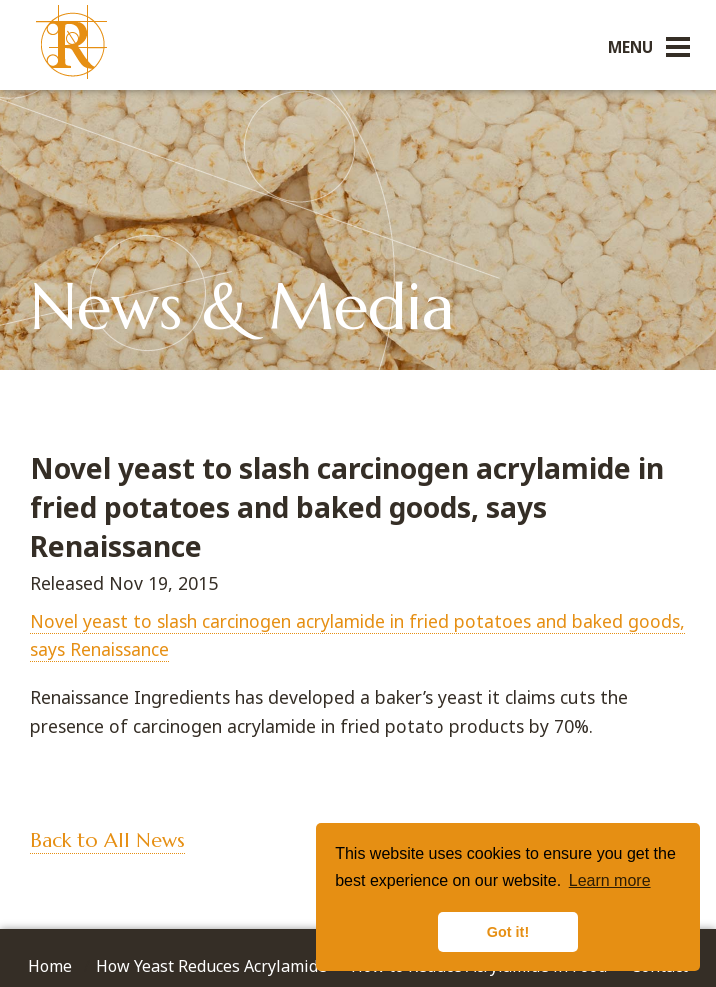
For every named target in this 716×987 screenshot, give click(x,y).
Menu (630, 47)
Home (50, 966)
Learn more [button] (610, 880)
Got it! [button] (508, 932)
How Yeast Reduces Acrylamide (211, 966)
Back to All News (107, 840)
